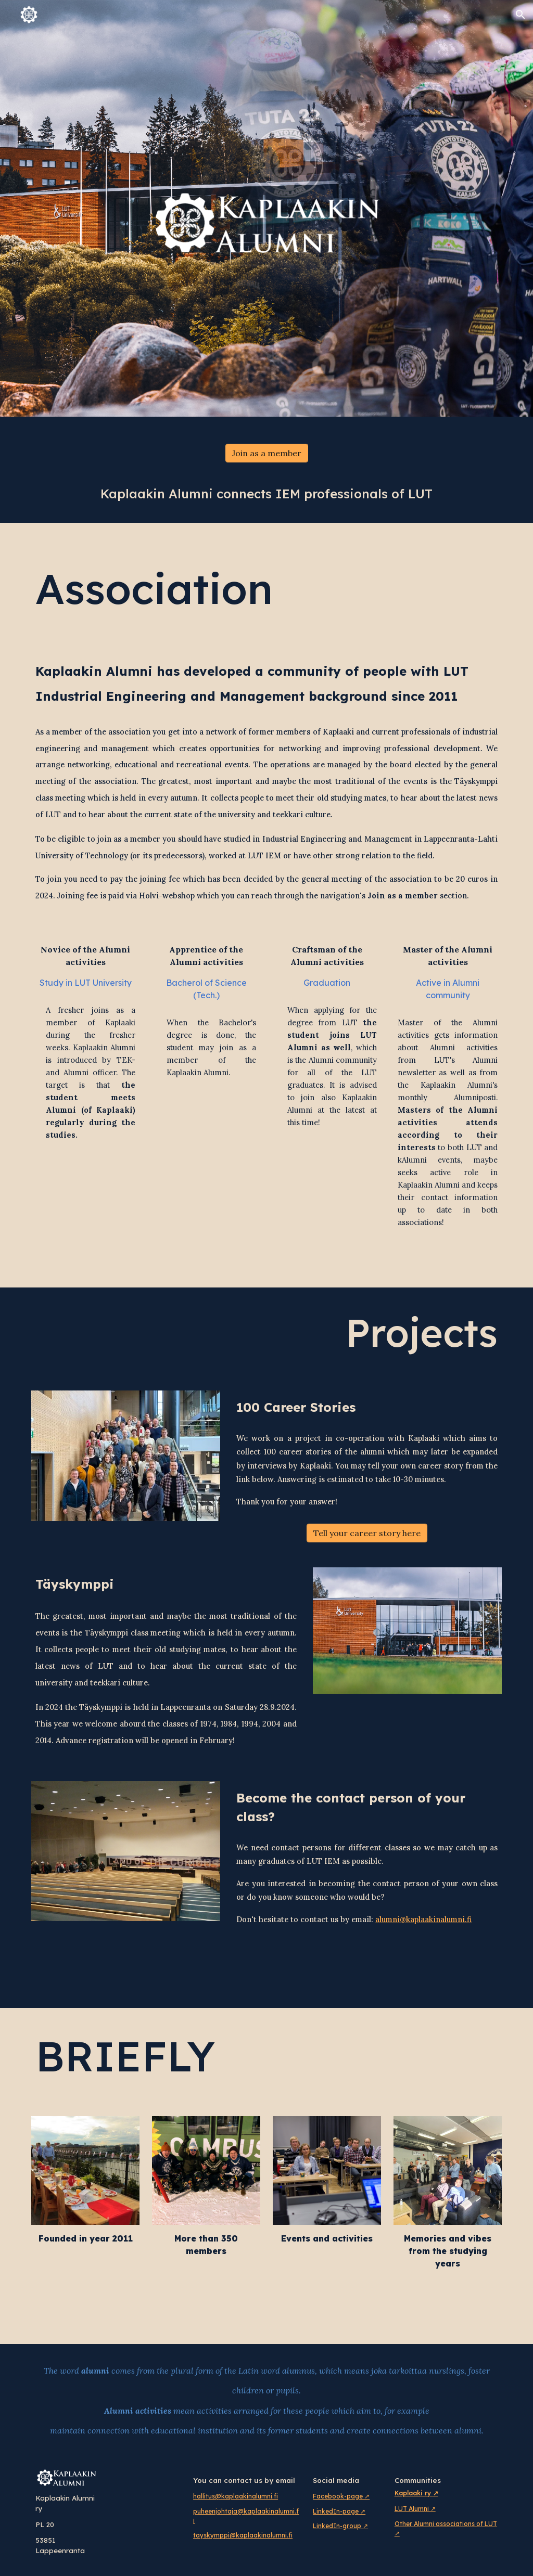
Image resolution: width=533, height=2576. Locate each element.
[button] (520, 14)
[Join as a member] (267, 453)
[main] (266, 493)
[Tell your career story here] (367, 1533)
